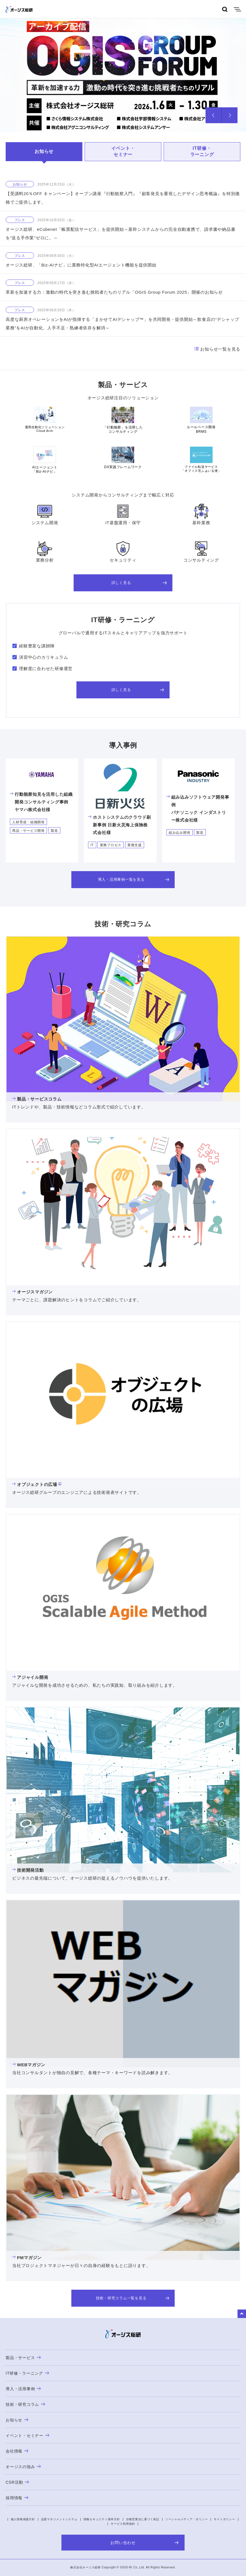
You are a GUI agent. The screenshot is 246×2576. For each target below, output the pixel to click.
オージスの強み (23, 2466)
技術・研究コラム (25, 2404)
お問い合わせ (144, 2542)
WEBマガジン (28, 2064)
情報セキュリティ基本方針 (102, 2519)
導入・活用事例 (23, 2389)
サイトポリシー (224, 2519)
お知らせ (44, 151)
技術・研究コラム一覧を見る (132, 2298)
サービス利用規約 (123, 2523)
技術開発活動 (28, 1870)
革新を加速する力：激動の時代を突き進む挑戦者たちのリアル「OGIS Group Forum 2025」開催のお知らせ (114, 292)
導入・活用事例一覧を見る (133, 879)
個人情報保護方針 (23, 2519)
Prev (214, 115)
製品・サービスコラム (37, 1099)
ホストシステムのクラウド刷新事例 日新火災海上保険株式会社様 (119, 825)
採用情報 (17, 2498)
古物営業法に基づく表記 (142, 2519)
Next (230, 115)
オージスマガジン (32, 1291)
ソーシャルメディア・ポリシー (186, 2519)
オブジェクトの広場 (34, 1484)
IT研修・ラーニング (202, 151)
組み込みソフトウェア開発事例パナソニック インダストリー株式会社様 (197, 808)
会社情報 (17, 2451)
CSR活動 (17, 2482)
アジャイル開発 (30, 1677)
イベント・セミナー (123, 151)
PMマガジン (27, 2257)
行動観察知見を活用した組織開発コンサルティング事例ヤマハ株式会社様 (41, 802)
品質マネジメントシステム (59, 2519)
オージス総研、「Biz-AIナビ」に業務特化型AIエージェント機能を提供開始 (81, 265)
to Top (242, 2314)
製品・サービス (23, 2357)
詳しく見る (139, 583)
